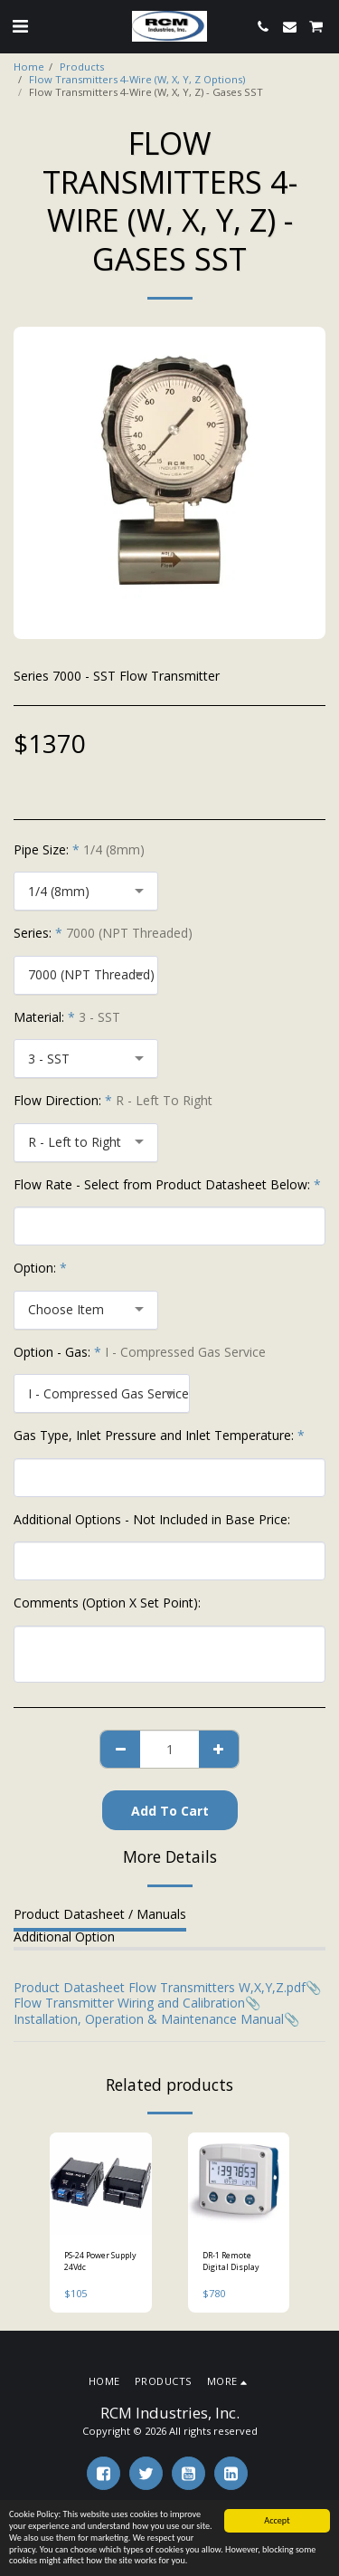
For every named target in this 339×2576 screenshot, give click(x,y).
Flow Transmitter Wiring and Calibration (129, 2002)
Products (82, 66)
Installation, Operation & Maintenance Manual (149, 2018)
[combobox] (86, 891)
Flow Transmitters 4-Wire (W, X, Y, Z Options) (137, 79)
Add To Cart (170, 1810)
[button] (20, 25)
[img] (101, 2183)
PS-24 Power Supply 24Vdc (100, 2261)
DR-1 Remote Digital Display (230, 2261)
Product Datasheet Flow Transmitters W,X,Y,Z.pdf (160, 1987)
